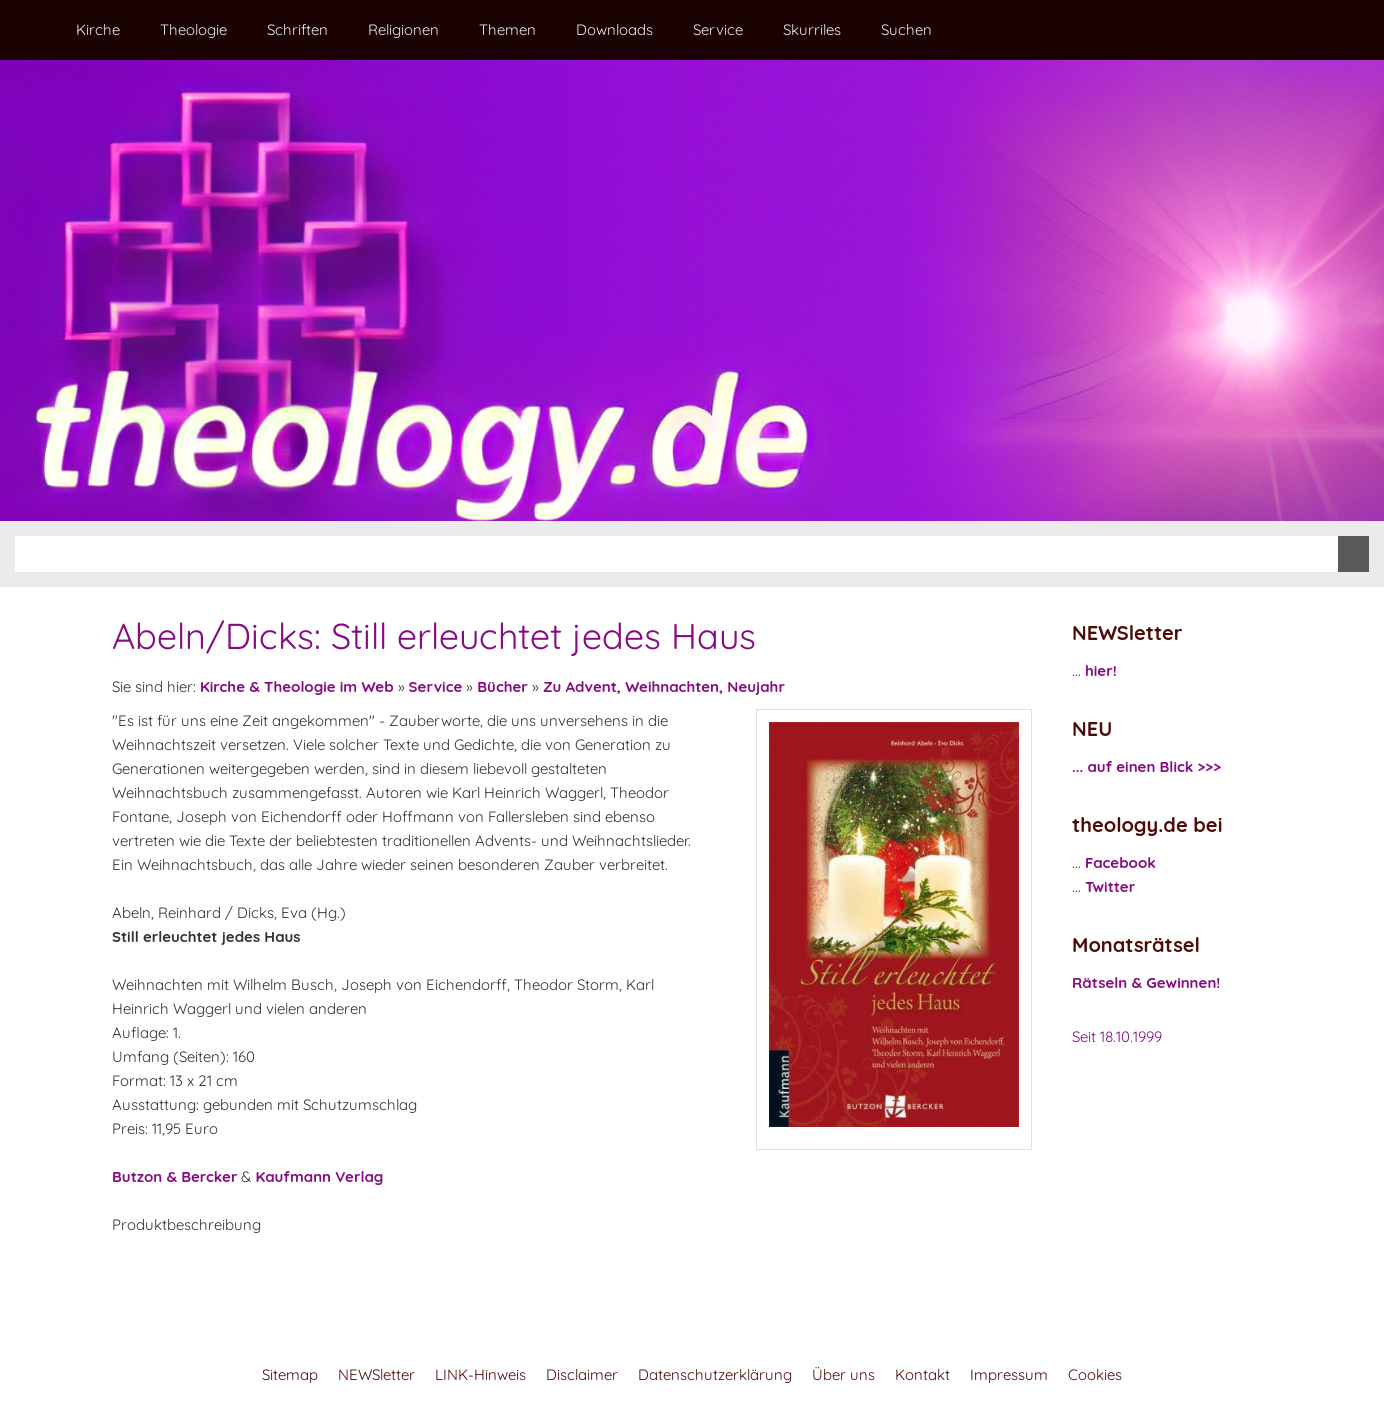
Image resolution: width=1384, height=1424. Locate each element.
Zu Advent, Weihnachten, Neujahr (664, 686)
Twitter (1110, 886)
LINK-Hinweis (480, 1374)
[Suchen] (676, 554)
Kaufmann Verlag (319, 1176)
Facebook (1120, 862)
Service (436, 686)
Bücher (502, 686)
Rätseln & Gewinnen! (1146, 982)
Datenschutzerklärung (715, 1374)
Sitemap (290, 1374)
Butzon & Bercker (174, 1176)
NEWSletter (376, 1374)
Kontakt (922, 1374)
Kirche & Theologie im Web (297, 686)
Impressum (1009, 1374)
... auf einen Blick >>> (1146, 766)
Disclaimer (582, 1374)
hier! (1101, 670)
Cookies (1095, 1374)
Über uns (843, 1374)
